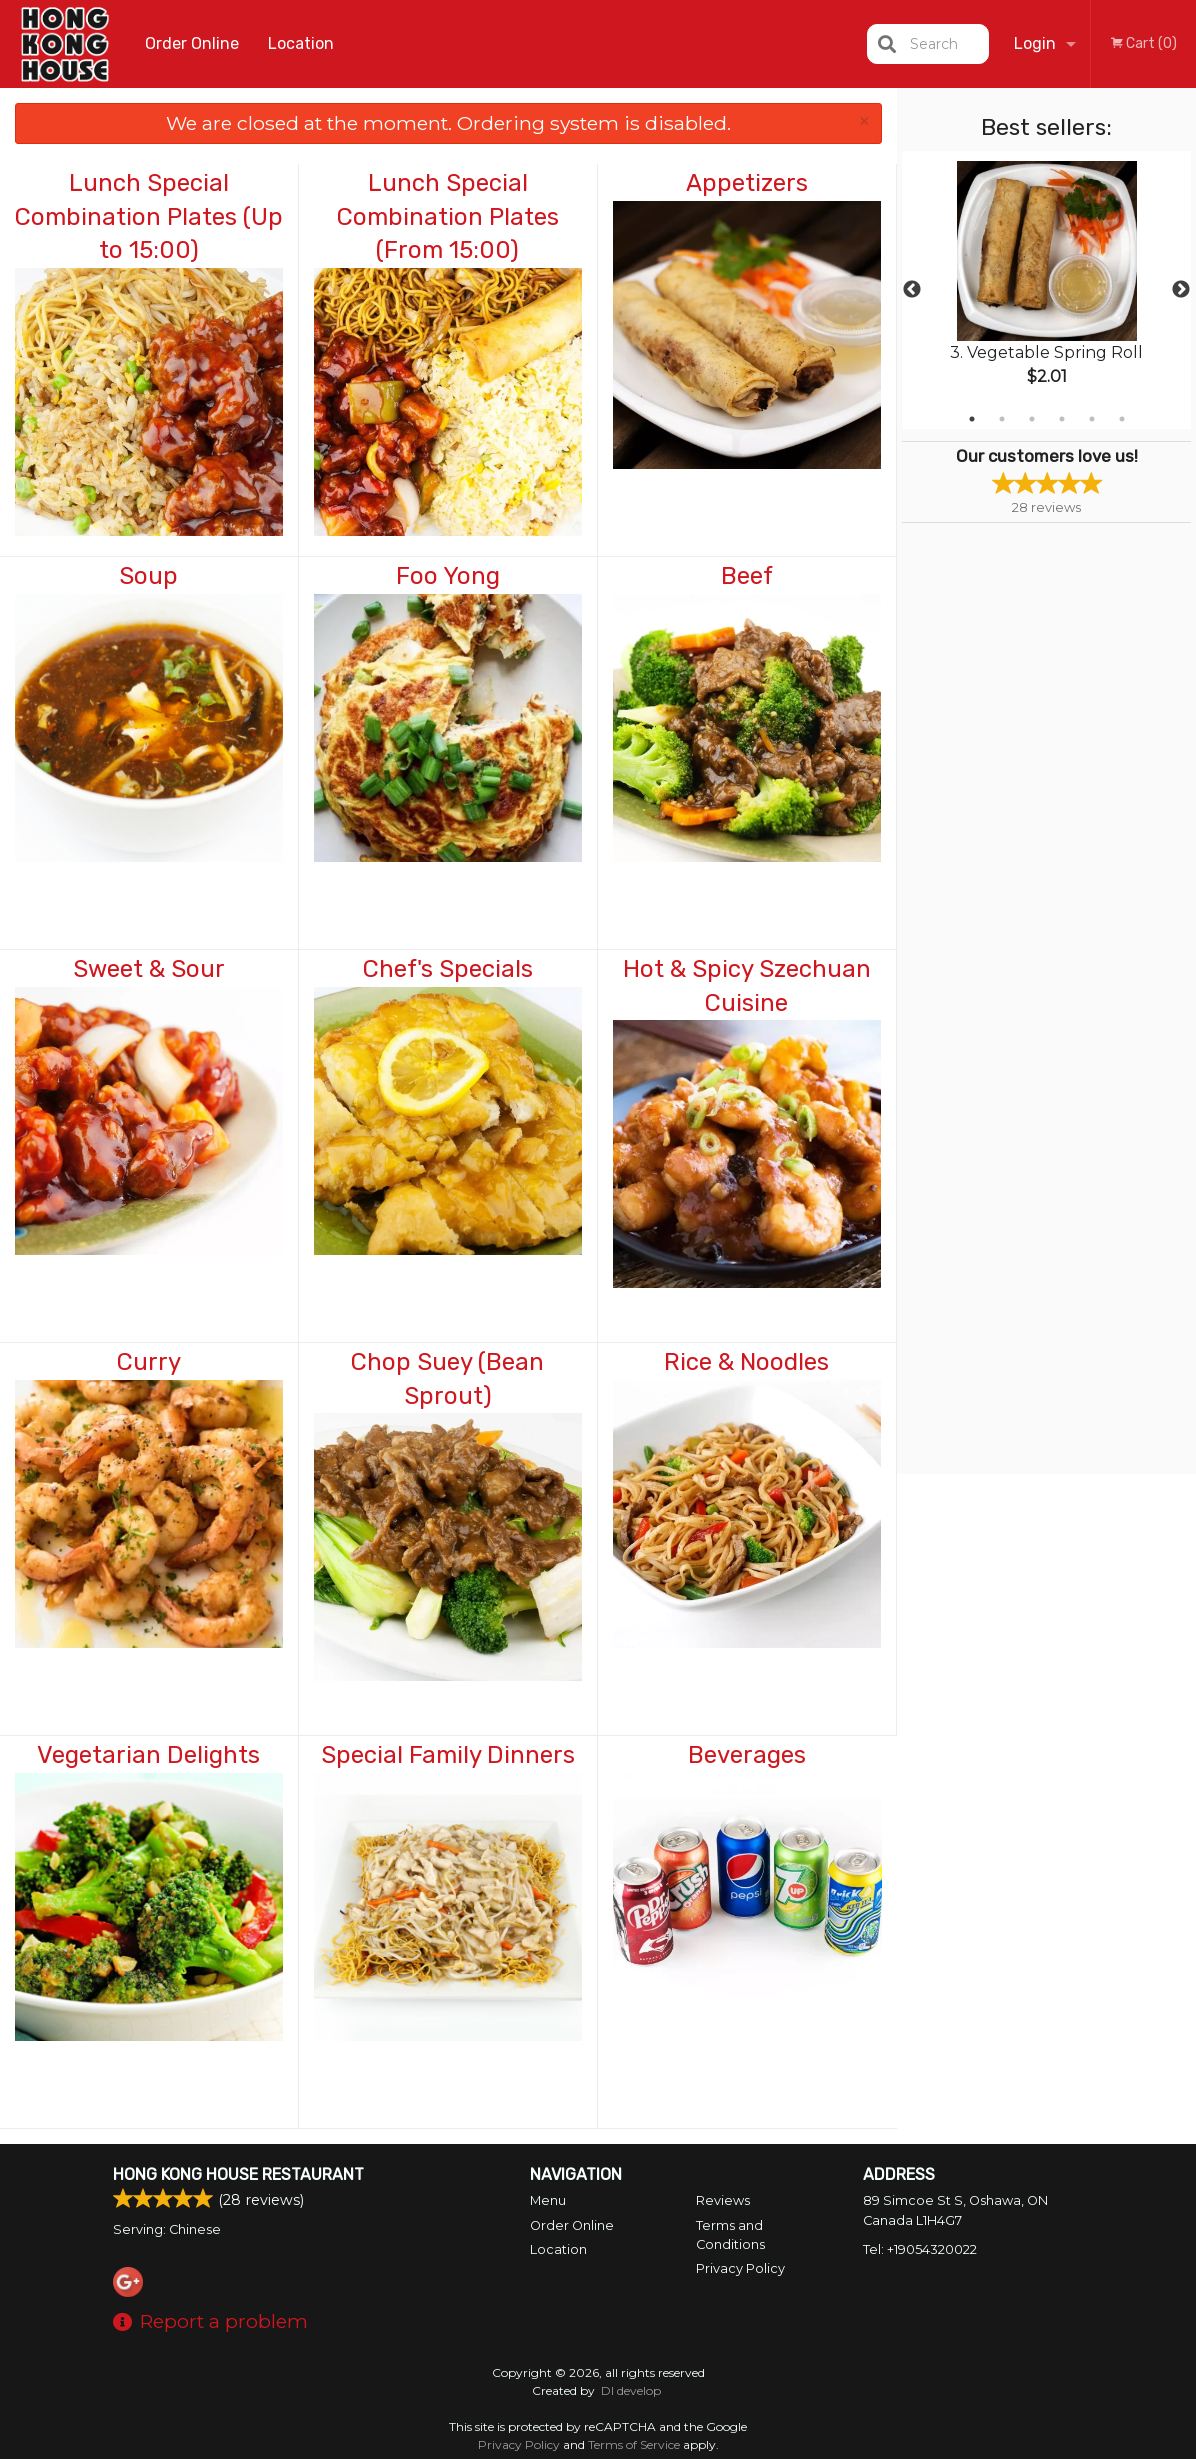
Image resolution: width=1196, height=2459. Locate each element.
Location (301, 43)
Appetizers (747, 183)
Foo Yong (448, 576)
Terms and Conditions (730, 2235)
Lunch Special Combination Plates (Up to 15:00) (149, 216)
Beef (747, 576)
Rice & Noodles (746, 1362)
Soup (148, 576)
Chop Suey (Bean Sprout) (447, 1379)
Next (1181, 290)
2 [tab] (1002, 419)
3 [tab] (1032, 419)
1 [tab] (972, 419)
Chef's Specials (448, 969)
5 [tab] (1092, 419)
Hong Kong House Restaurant (238, 2174)
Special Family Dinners (448, 1755)
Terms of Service (634, 2444)
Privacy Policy (740, 2268)
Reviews (723, 2200)
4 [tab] (1062, 419)
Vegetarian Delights (148, 1755)
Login (1035, 43)
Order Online (192, 43)
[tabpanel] (1046, 290)
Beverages (747, 1755)
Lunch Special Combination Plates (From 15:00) (448, 216)
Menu (548, 2200)
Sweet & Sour (149, 969)
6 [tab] (1122, 419)
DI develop (631, 2390)
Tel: (920, 2249)
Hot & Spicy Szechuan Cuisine (747, 986)
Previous (912, 290)
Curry (149, 1362)
